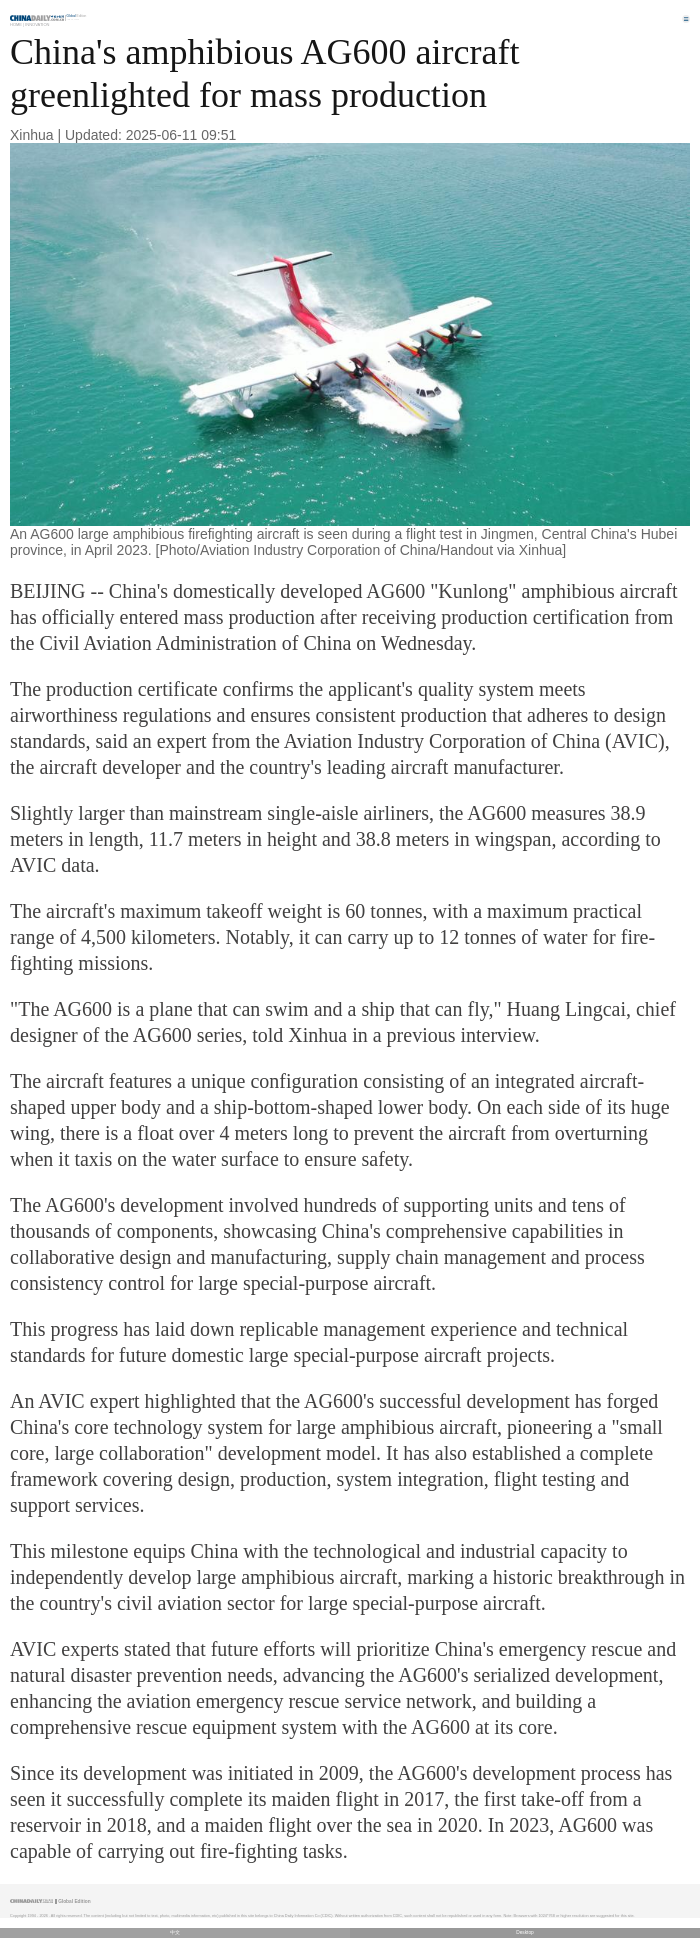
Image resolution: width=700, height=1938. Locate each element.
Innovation (37, 24)
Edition (77, 16)
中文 (175, 1932)
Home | (17, 24)
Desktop (525, 1932)
